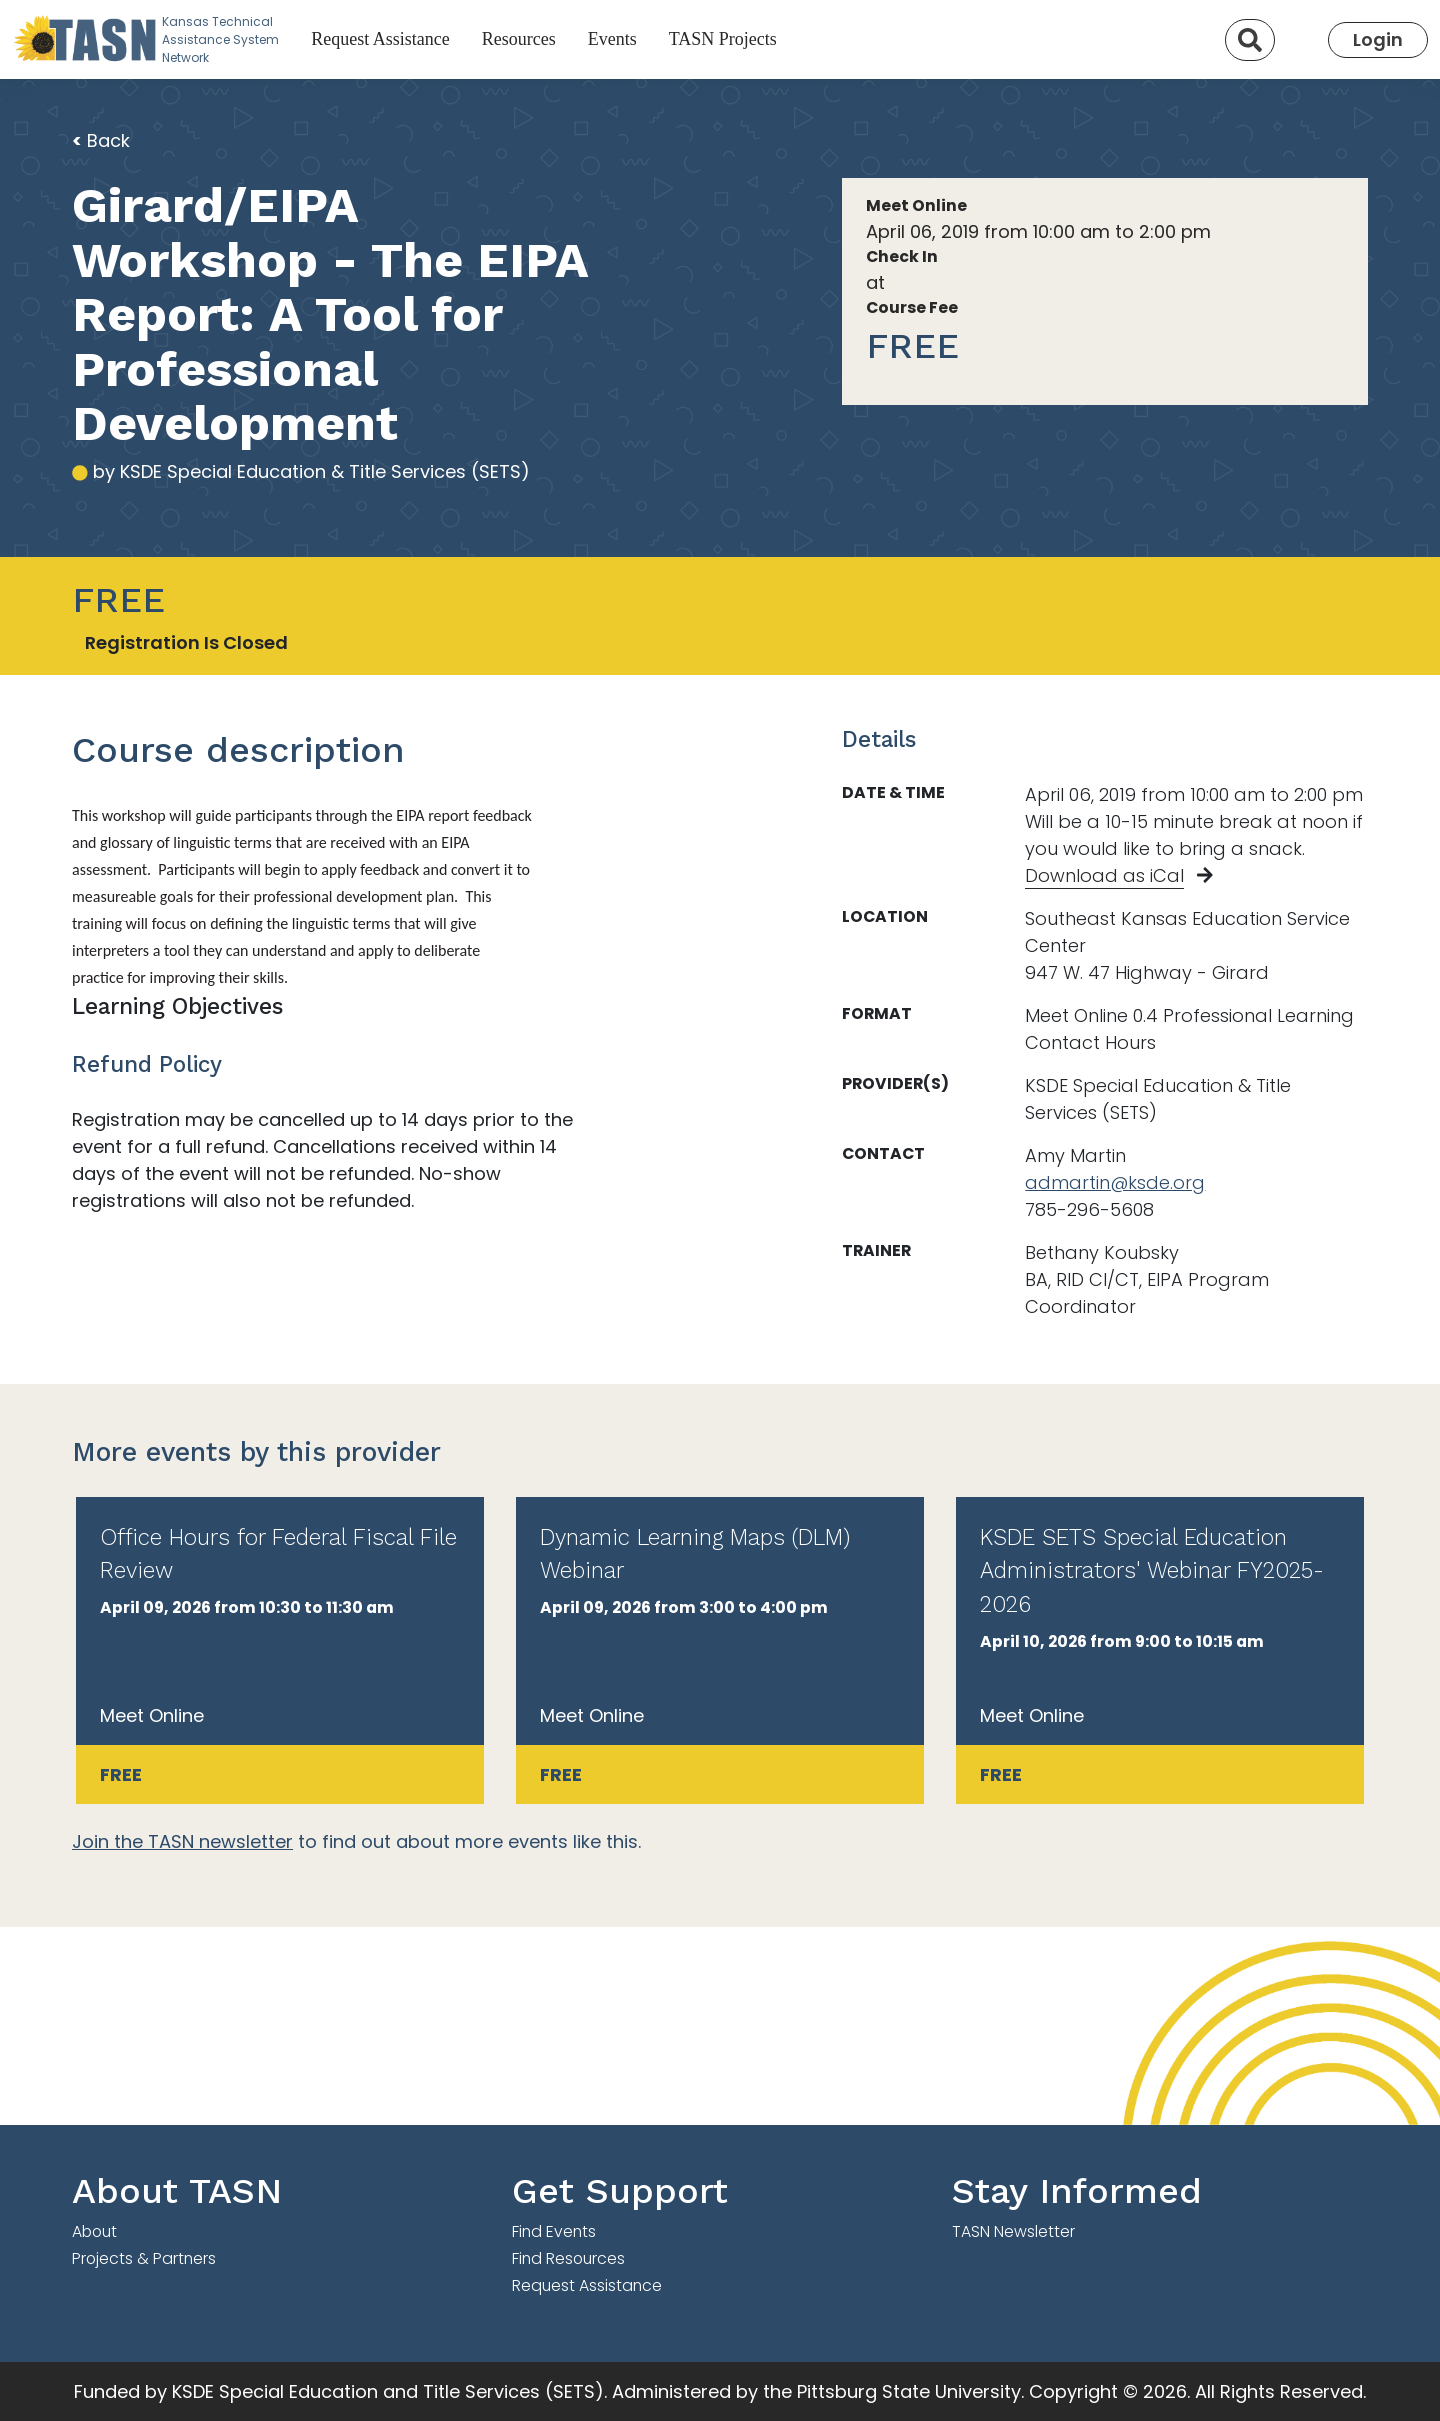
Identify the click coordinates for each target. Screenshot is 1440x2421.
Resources (519, 39)
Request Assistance (380, 39)
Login (1378, 39)
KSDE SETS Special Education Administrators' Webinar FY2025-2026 (1152, 1571)
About (94, 2231)
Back (101, 140)
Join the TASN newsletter (182, 1841)
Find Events (554, 2231)
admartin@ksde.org (1115, 1182)
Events (612, 39)
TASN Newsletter (1013, 2231)
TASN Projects (723, 39)
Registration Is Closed (186, 642)
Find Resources (568, 2258)
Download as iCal (1104, 875)
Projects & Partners (144, 2258)
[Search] (1250, 40)
